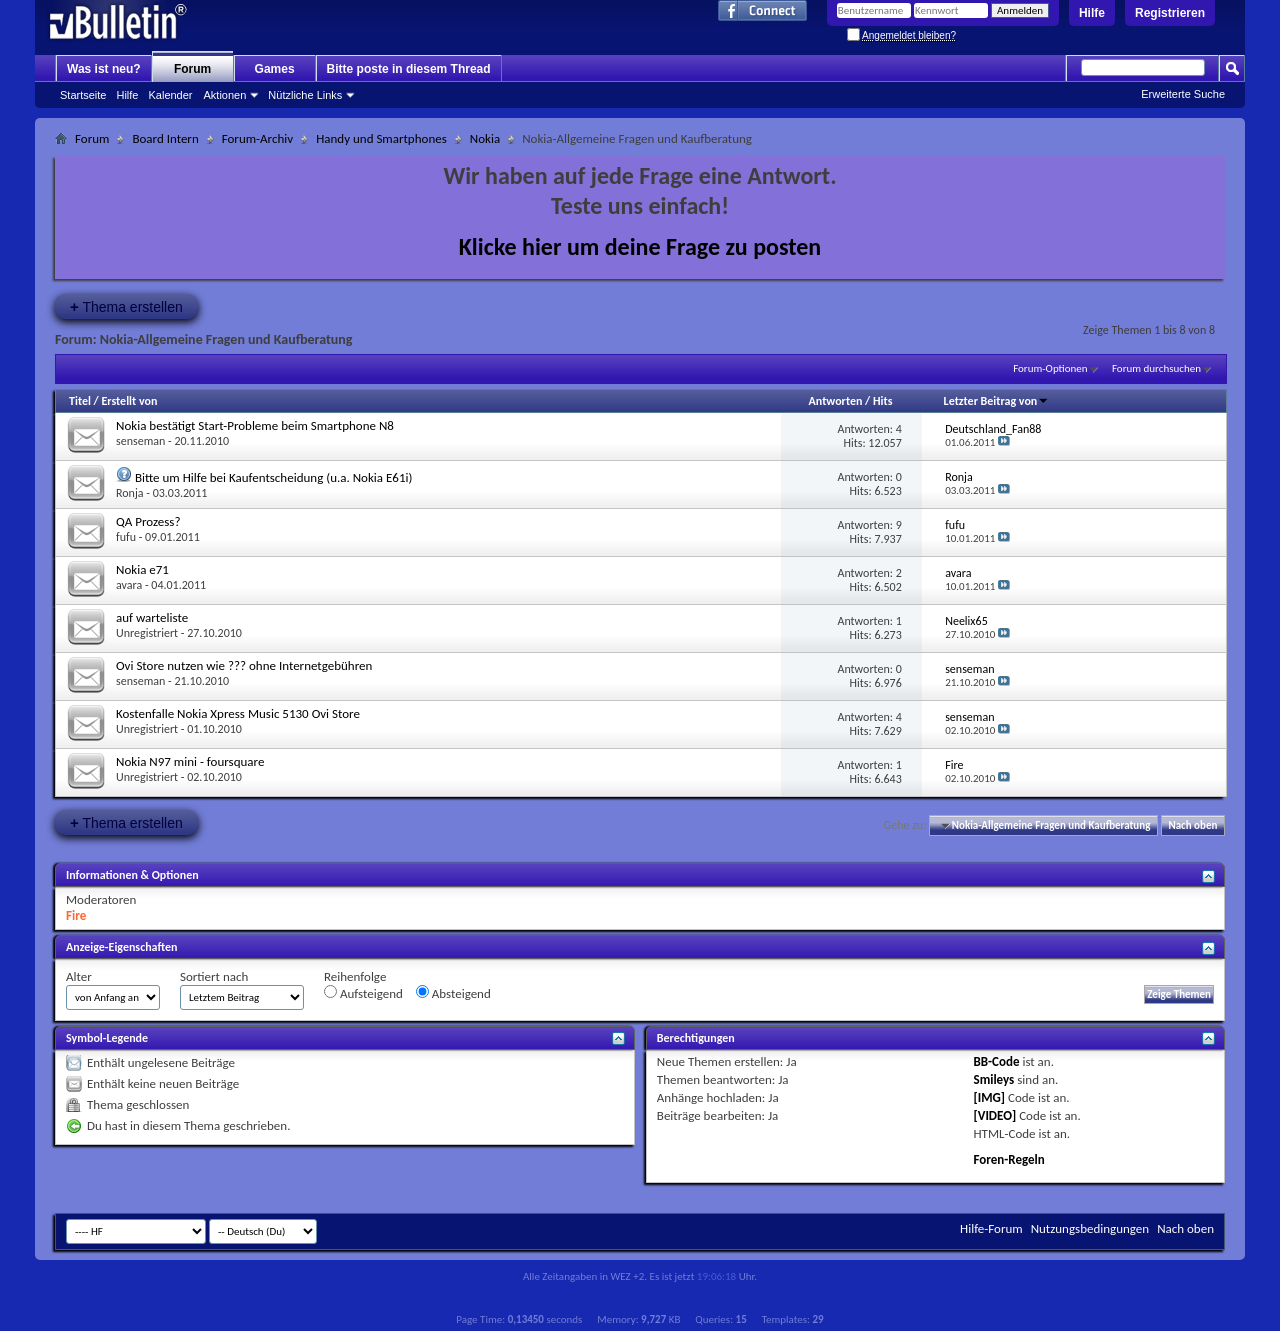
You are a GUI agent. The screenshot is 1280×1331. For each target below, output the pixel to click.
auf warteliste (152, 617)
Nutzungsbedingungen (1090, 1228)
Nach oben (1192, 825)
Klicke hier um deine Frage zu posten (640, 246)
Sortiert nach (214, 976)
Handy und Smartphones (381, 138)
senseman (140, 441)
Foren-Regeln (1009, 1159)
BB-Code (997, 1061)
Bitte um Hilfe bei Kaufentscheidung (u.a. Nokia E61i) (274, 477)
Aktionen (225, 95)
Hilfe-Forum (991, 1228)
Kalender (170, 95)
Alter (79, 976)
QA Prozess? (148, 521)
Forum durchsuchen (1156, 368)
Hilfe (1092, 13)
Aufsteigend (363, 993)
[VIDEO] (995, 1115)
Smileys (994, 1079)
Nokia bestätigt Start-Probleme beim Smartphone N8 (255, 425)
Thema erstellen (126, 306)
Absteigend (453, 993)
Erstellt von (129, 401)
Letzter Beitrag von (997, 401)
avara (129, 585)
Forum (192, 69)
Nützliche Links (305, 95)
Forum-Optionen (1050, 368)
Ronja (130, 493)
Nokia (485, 138)
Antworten (836, 401)
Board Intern (165, 138)
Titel (80, 401)
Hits (882, 401)
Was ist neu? (104, 69)
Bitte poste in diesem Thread (409, 69)
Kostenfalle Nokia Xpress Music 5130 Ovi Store (238, 713)
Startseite (83, 95)
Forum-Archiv (257, 138)
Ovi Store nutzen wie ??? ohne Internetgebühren (244, 665)
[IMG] (990, 1097)
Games (275, 69)
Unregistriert (147, 633)
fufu (126, 537)
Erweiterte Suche (1183, 94)
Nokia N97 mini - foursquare (190, 761)
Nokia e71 (142, 569)
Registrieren (1170, 13)
